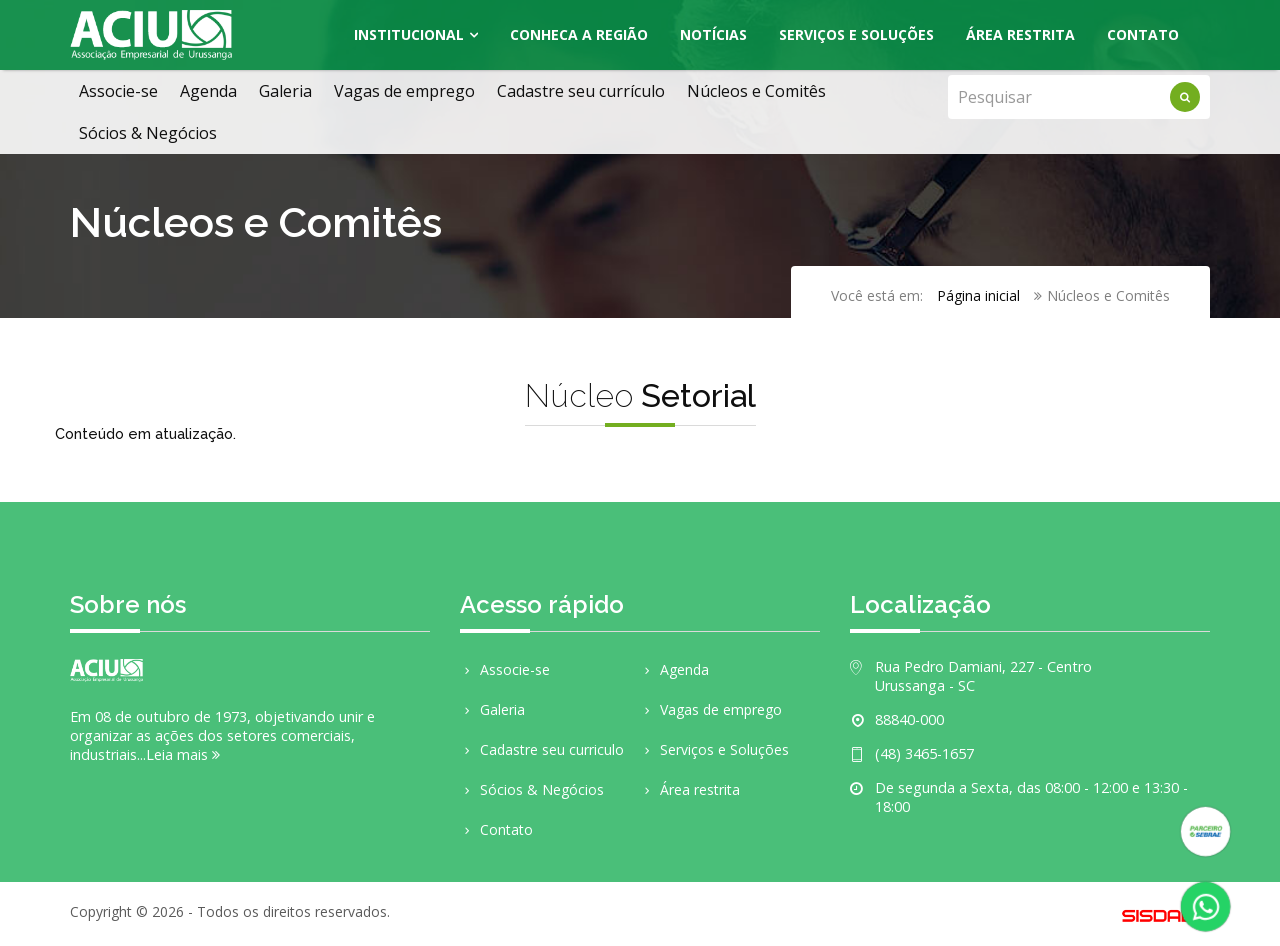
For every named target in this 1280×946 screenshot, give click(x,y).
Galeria (285, 91)
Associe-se (118, 91)
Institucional (409, 34)
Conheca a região (579, 34)
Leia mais (183, 754)
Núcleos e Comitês (756, 91)
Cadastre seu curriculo (542, 749)
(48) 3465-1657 (924, 753)
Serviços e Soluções (856, 34)
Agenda (208, 91)
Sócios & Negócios (148, 133)
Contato (1143, 34)
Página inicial (978, 295)
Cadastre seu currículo (581, 91)
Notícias (713, 34)
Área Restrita (1020, 34)
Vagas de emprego (404, 91)
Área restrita (690, 789)
